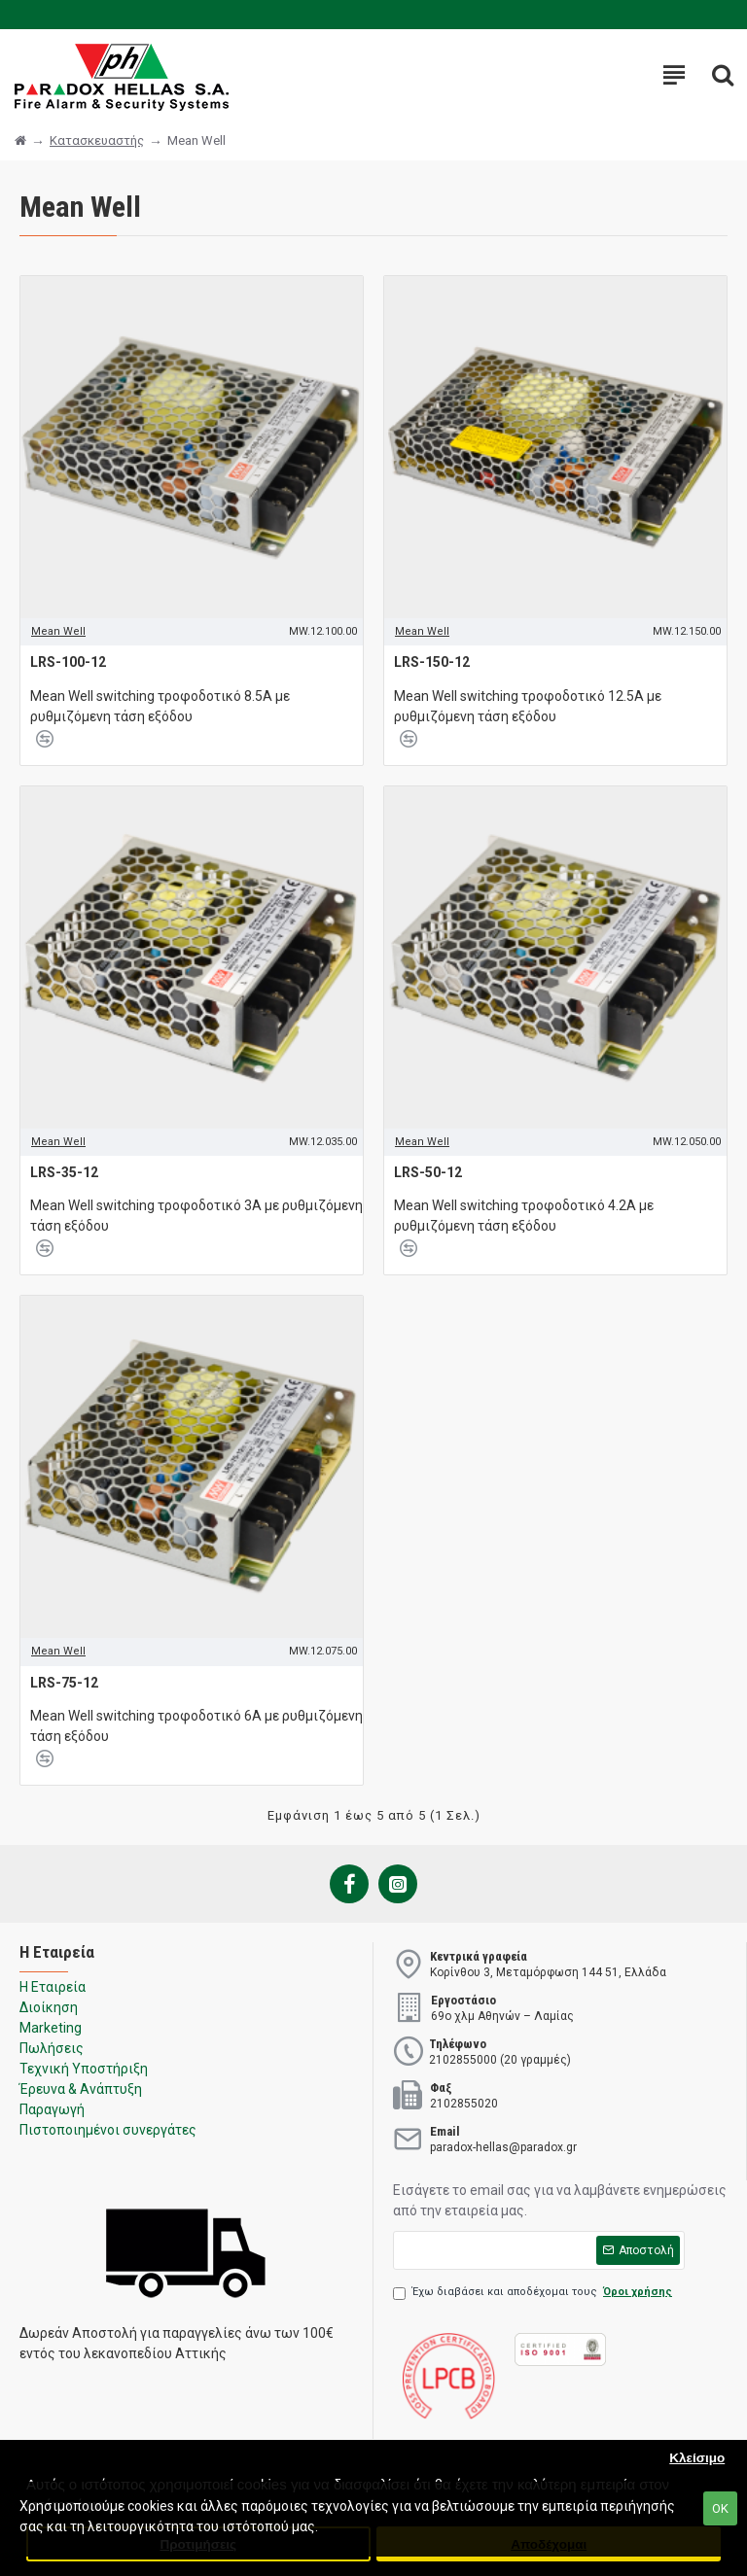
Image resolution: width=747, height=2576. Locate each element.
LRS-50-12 (428, 1172)
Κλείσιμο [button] (697, 2458)
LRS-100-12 (68, 662)
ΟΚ (720, 2508)
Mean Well (58, 631)
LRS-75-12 (64, 1682)
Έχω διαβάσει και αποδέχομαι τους (534, 2292)
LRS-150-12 (432, 662)
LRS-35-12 (64, 1172)
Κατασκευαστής (97, 140)
